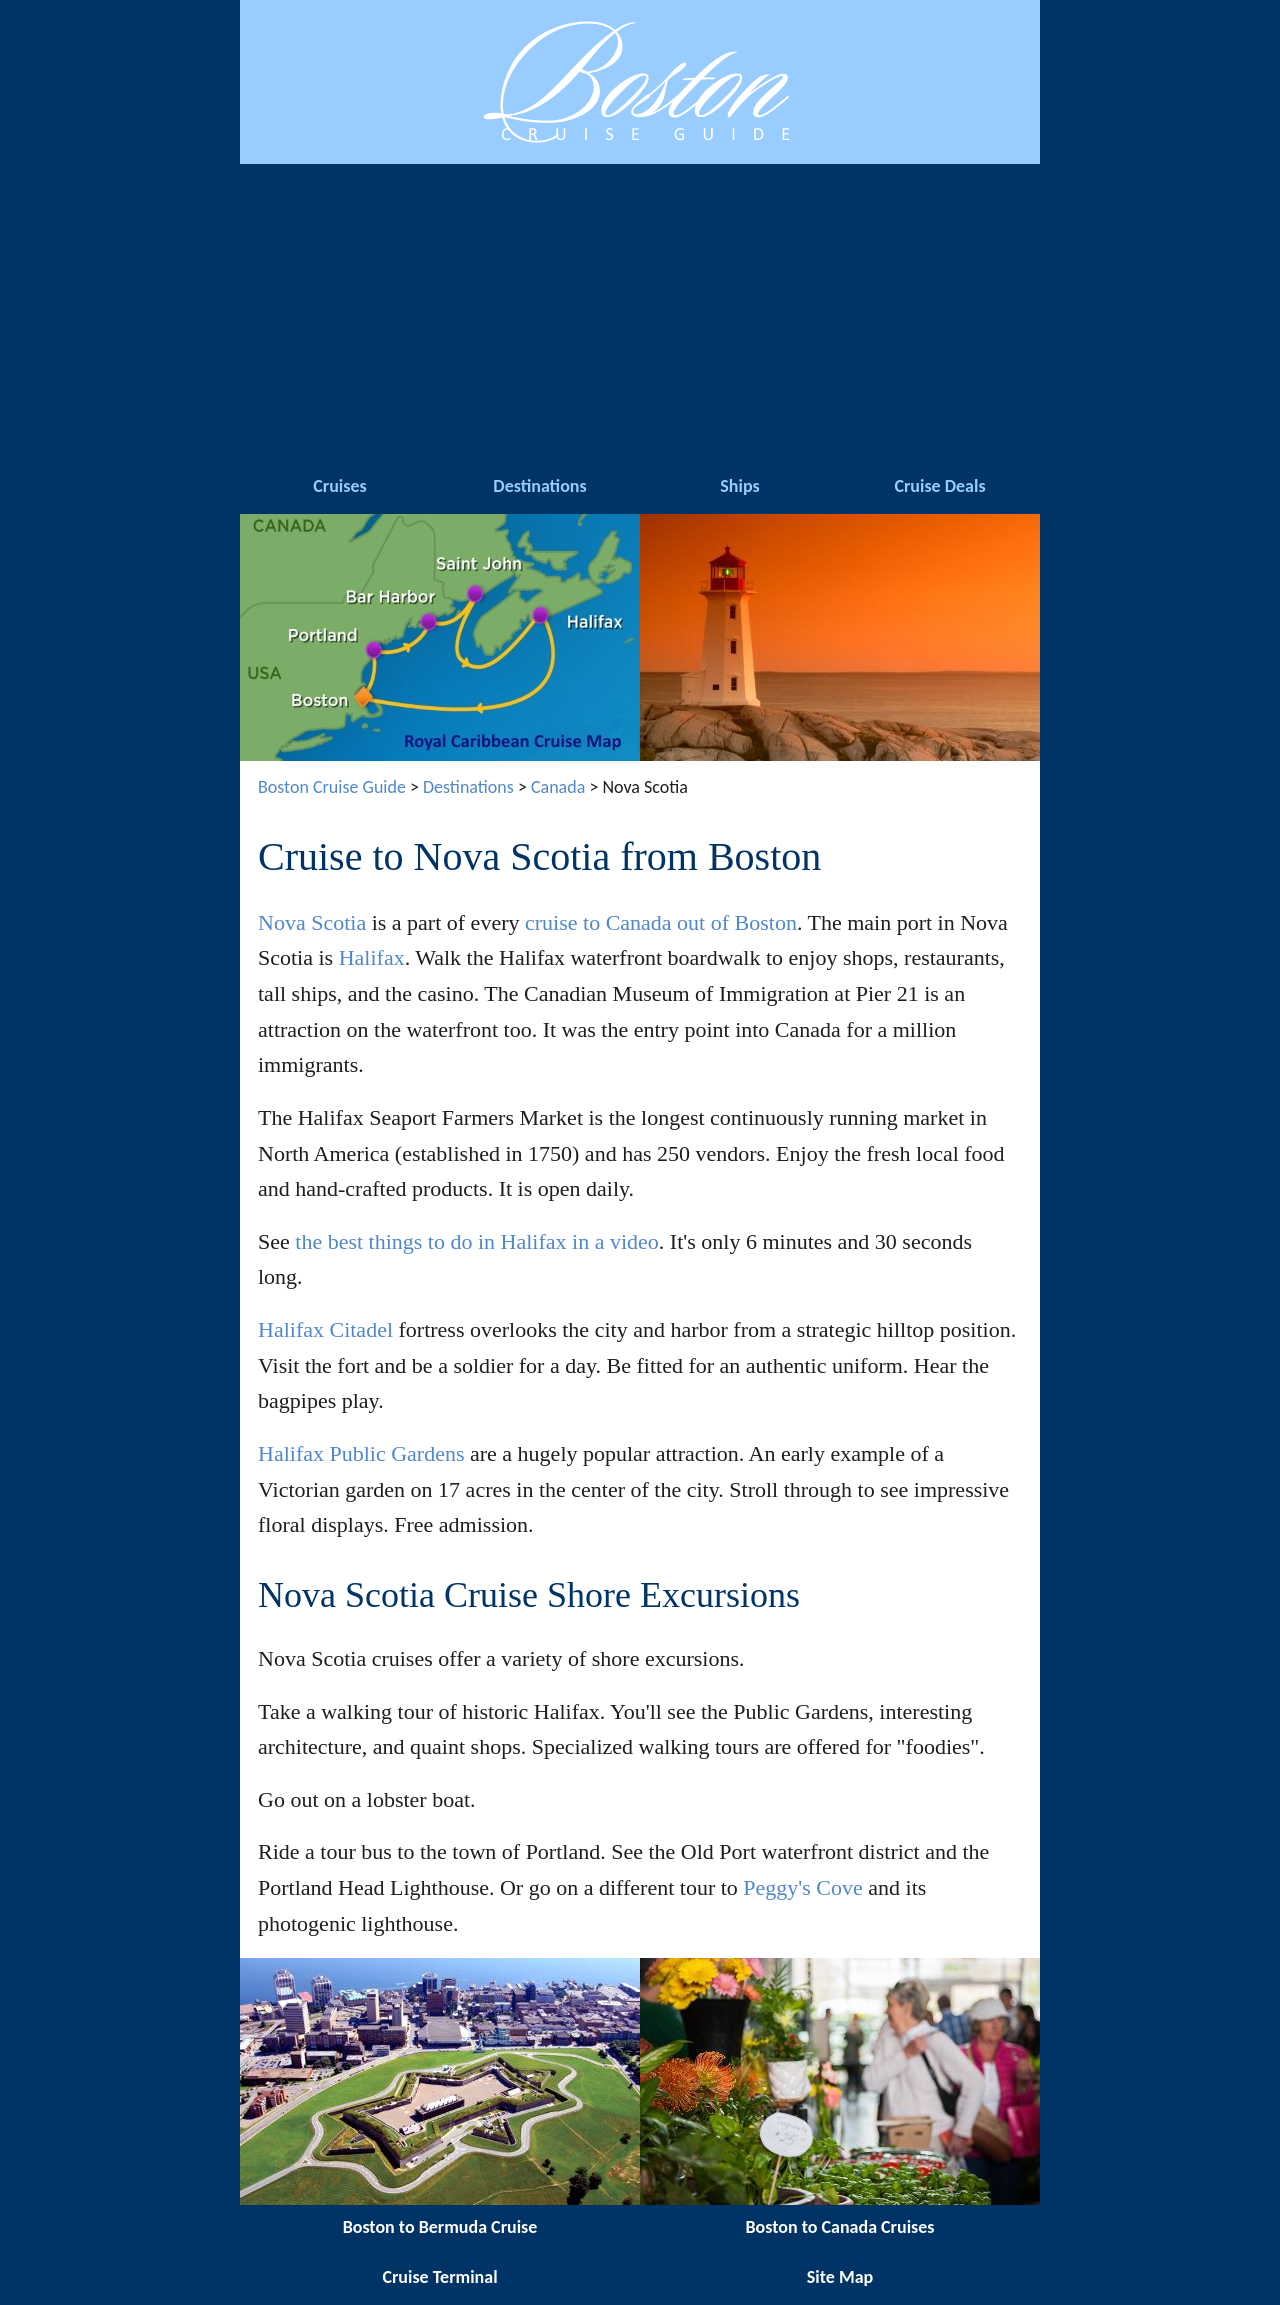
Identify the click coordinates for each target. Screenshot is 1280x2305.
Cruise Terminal (439, 2277)
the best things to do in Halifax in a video (477, 1241)
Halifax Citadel (325, 1329)
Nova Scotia (312, 922)
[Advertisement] (640, 314)
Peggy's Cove (802, 1887)
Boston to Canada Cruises (839, 2227)
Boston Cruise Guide (332, 787)
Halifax (372, 957)
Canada (558, 787)
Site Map (840, 2277)
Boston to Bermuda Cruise (440, 2227)
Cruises (339, 486)
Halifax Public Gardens (361, 1453)
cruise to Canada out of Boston (661, 922)
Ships (739, 486)
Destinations (539, 486)
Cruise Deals (939, 486)
